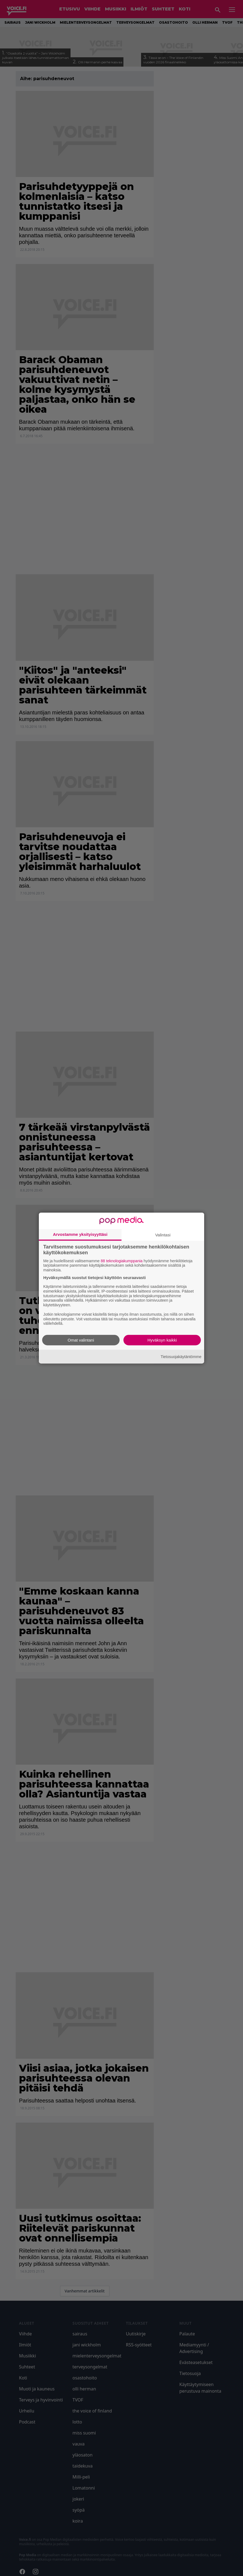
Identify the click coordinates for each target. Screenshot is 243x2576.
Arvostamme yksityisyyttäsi (80, 1234)
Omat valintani (81, 1340)
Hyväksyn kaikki (162, 1340)
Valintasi (163, 1234)
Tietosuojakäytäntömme (181, 1356)
